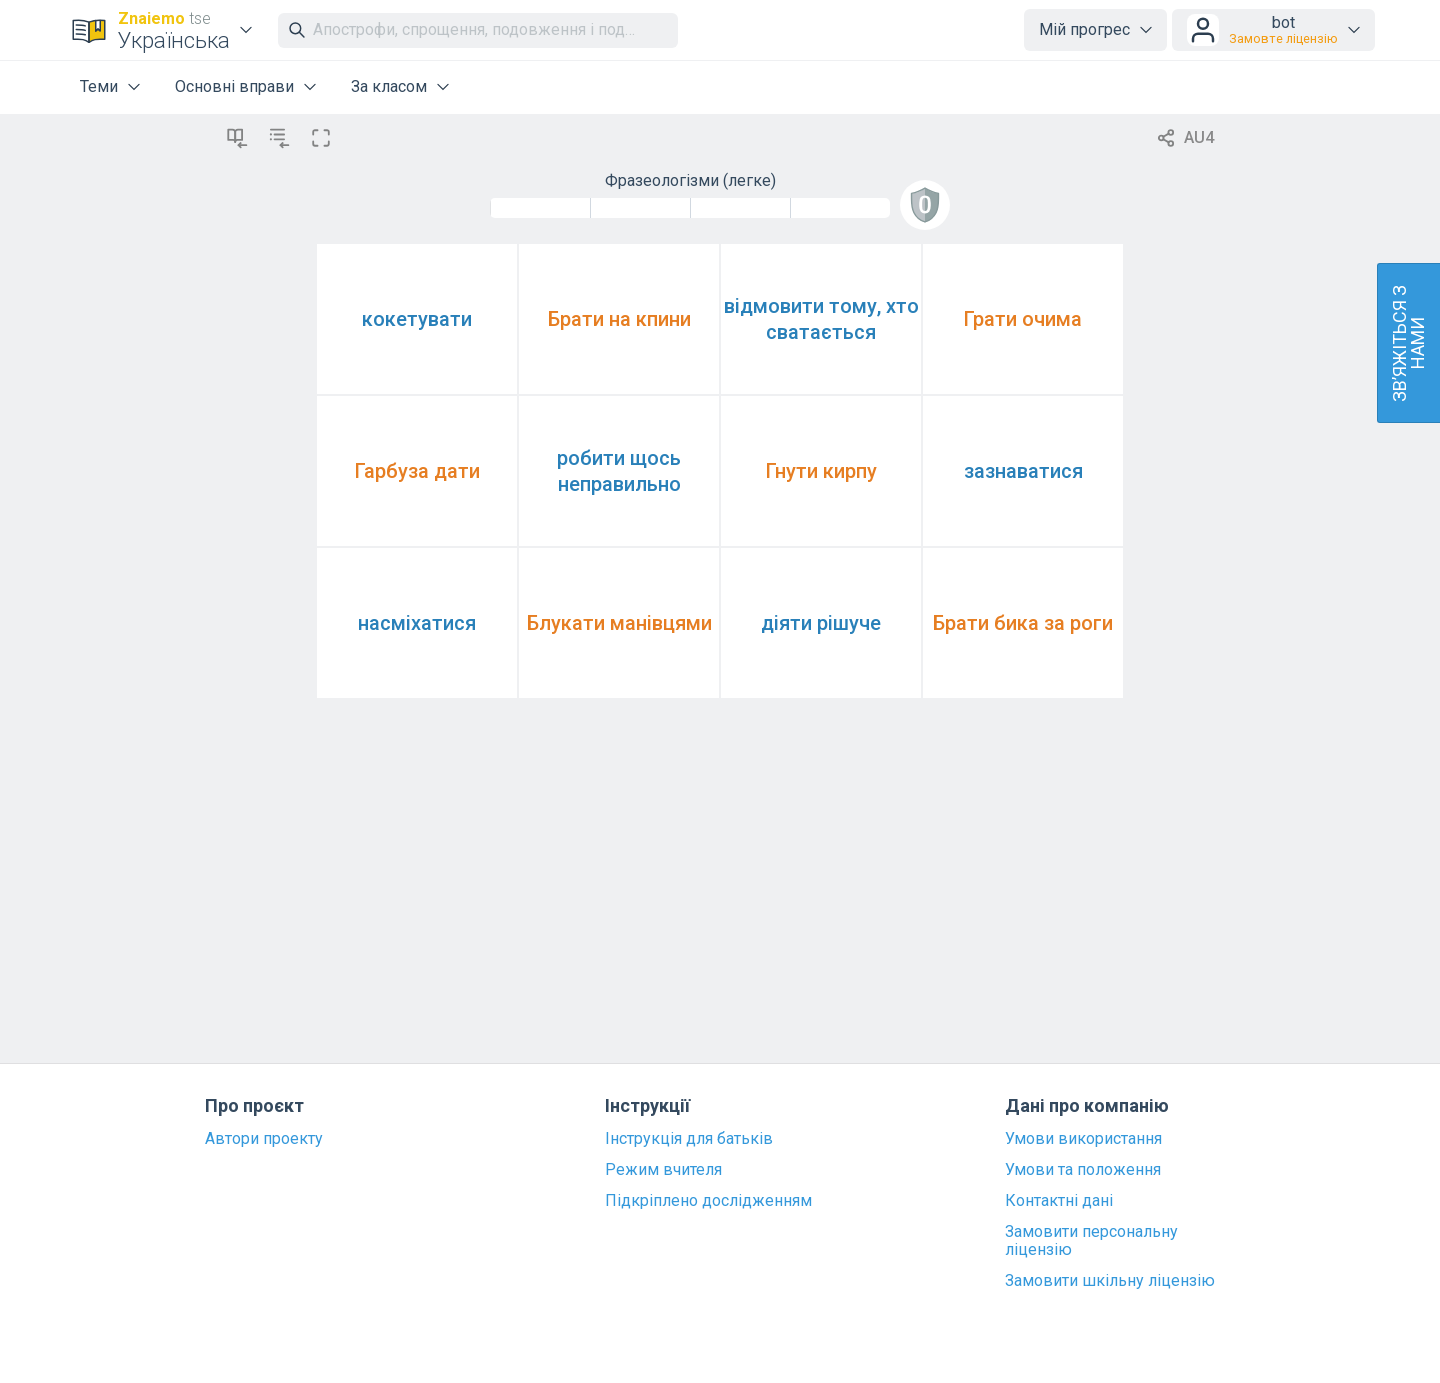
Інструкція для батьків (689, 1139)
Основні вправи (234, 86)
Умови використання (1083, 1139)
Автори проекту (264, 1139)
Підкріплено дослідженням (708, 1201)
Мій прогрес (1084, 29)
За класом (389, 86)
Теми (99, 86)
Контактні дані (1059, 1201)
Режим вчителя (663, 1170)
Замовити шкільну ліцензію (1110, 1281)
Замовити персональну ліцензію (1091, 1241)
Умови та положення (1083, 1170)
